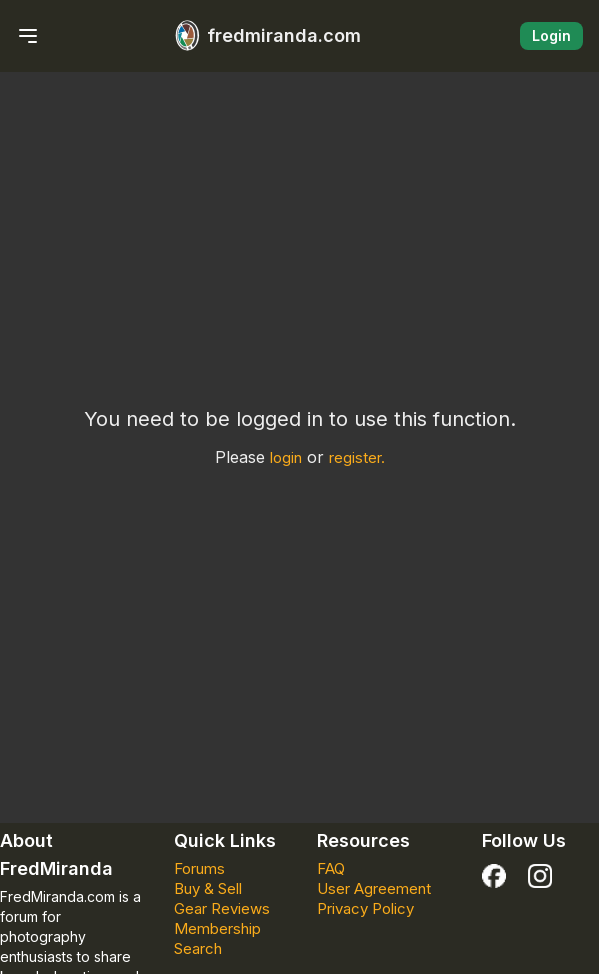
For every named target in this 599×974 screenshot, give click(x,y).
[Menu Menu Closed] (28, 36)
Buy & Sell (208, 888)
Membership (217, 928)
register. (357, 457)
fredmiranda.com (264, 36)
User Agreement (374, 888)
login (286, 457)
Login (551, 35)
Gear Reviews (222, 908)
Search (198, 948)
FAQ (331, 868)
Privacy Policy (365, 908)
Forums (199, 868)
